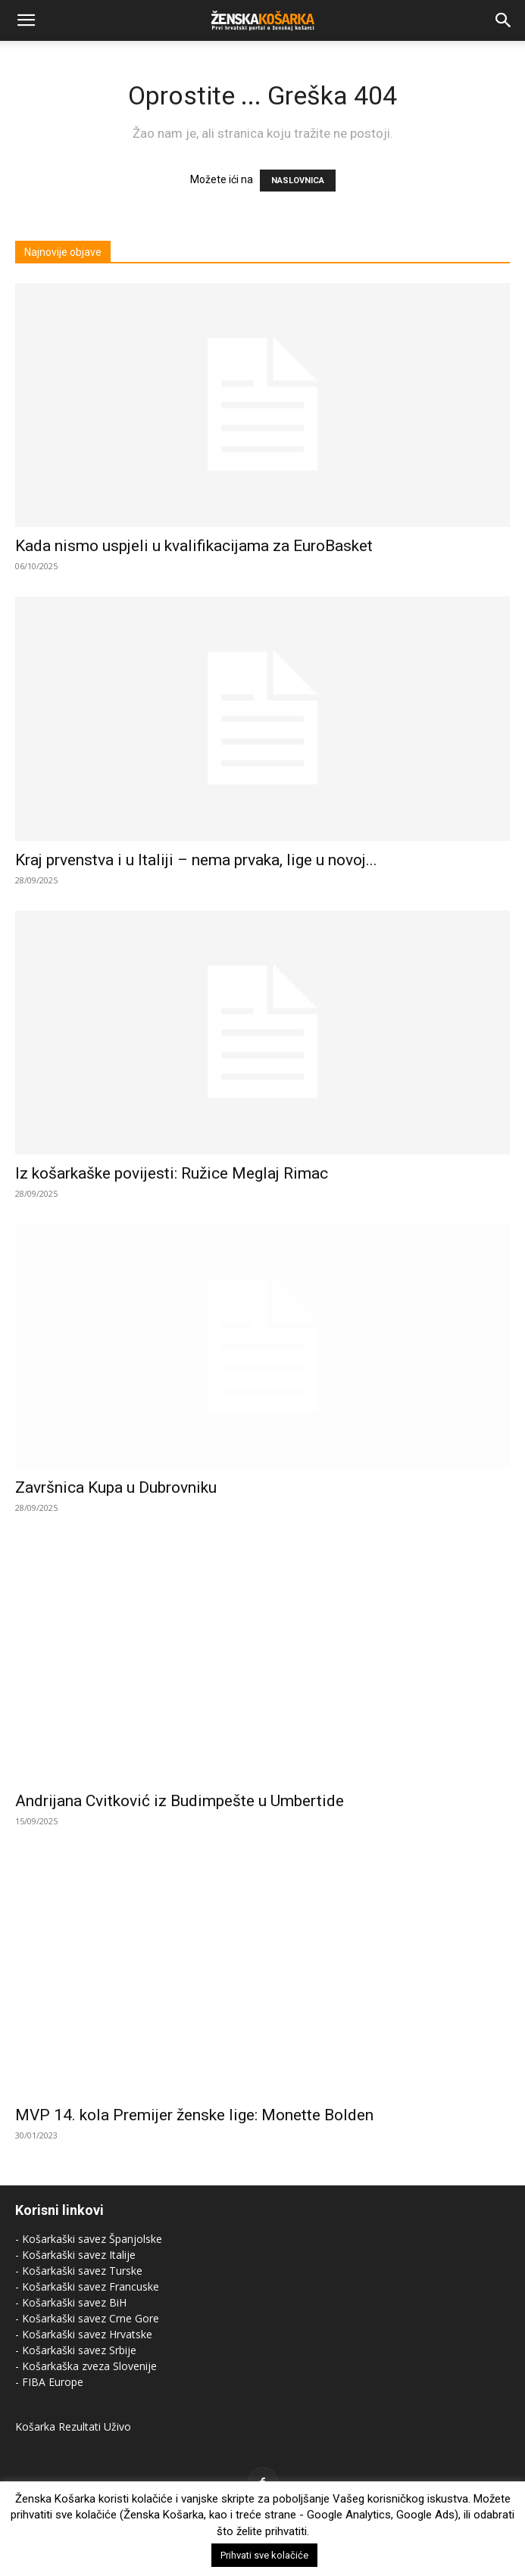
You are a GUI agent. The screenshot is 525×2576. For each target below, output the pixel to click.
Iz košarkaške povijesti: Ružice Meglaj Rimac (171, 1173)
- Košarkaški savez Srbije (75, 2350)
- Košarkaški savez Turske (78, 2270)
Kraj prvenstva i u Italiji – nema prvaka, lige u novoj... (196, 860)
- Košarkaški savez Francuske (87, 2286)
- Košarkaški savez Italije (75, 2254)
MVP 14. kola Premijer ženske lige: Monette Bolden (194, 2115)
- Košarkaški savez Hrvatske (83, 2334)
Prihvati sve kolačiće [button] (264, 2555)
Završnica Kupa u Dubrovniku (116, 1487)
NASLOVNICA (297, 180)
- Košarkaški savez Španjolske (88, 2239)
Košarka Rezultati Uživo (73, 2426)
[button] (26, 20)
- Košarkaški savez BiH (71, 2302)
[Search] (504, 20)
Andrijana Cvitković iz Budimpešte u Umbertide (179, 1801)
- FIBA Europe (49, 2382)
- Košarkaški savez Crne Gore (87, 2318)
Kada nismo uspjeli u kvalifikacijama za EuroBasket (194, 546)
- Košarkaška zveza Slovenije (86, 2366)
